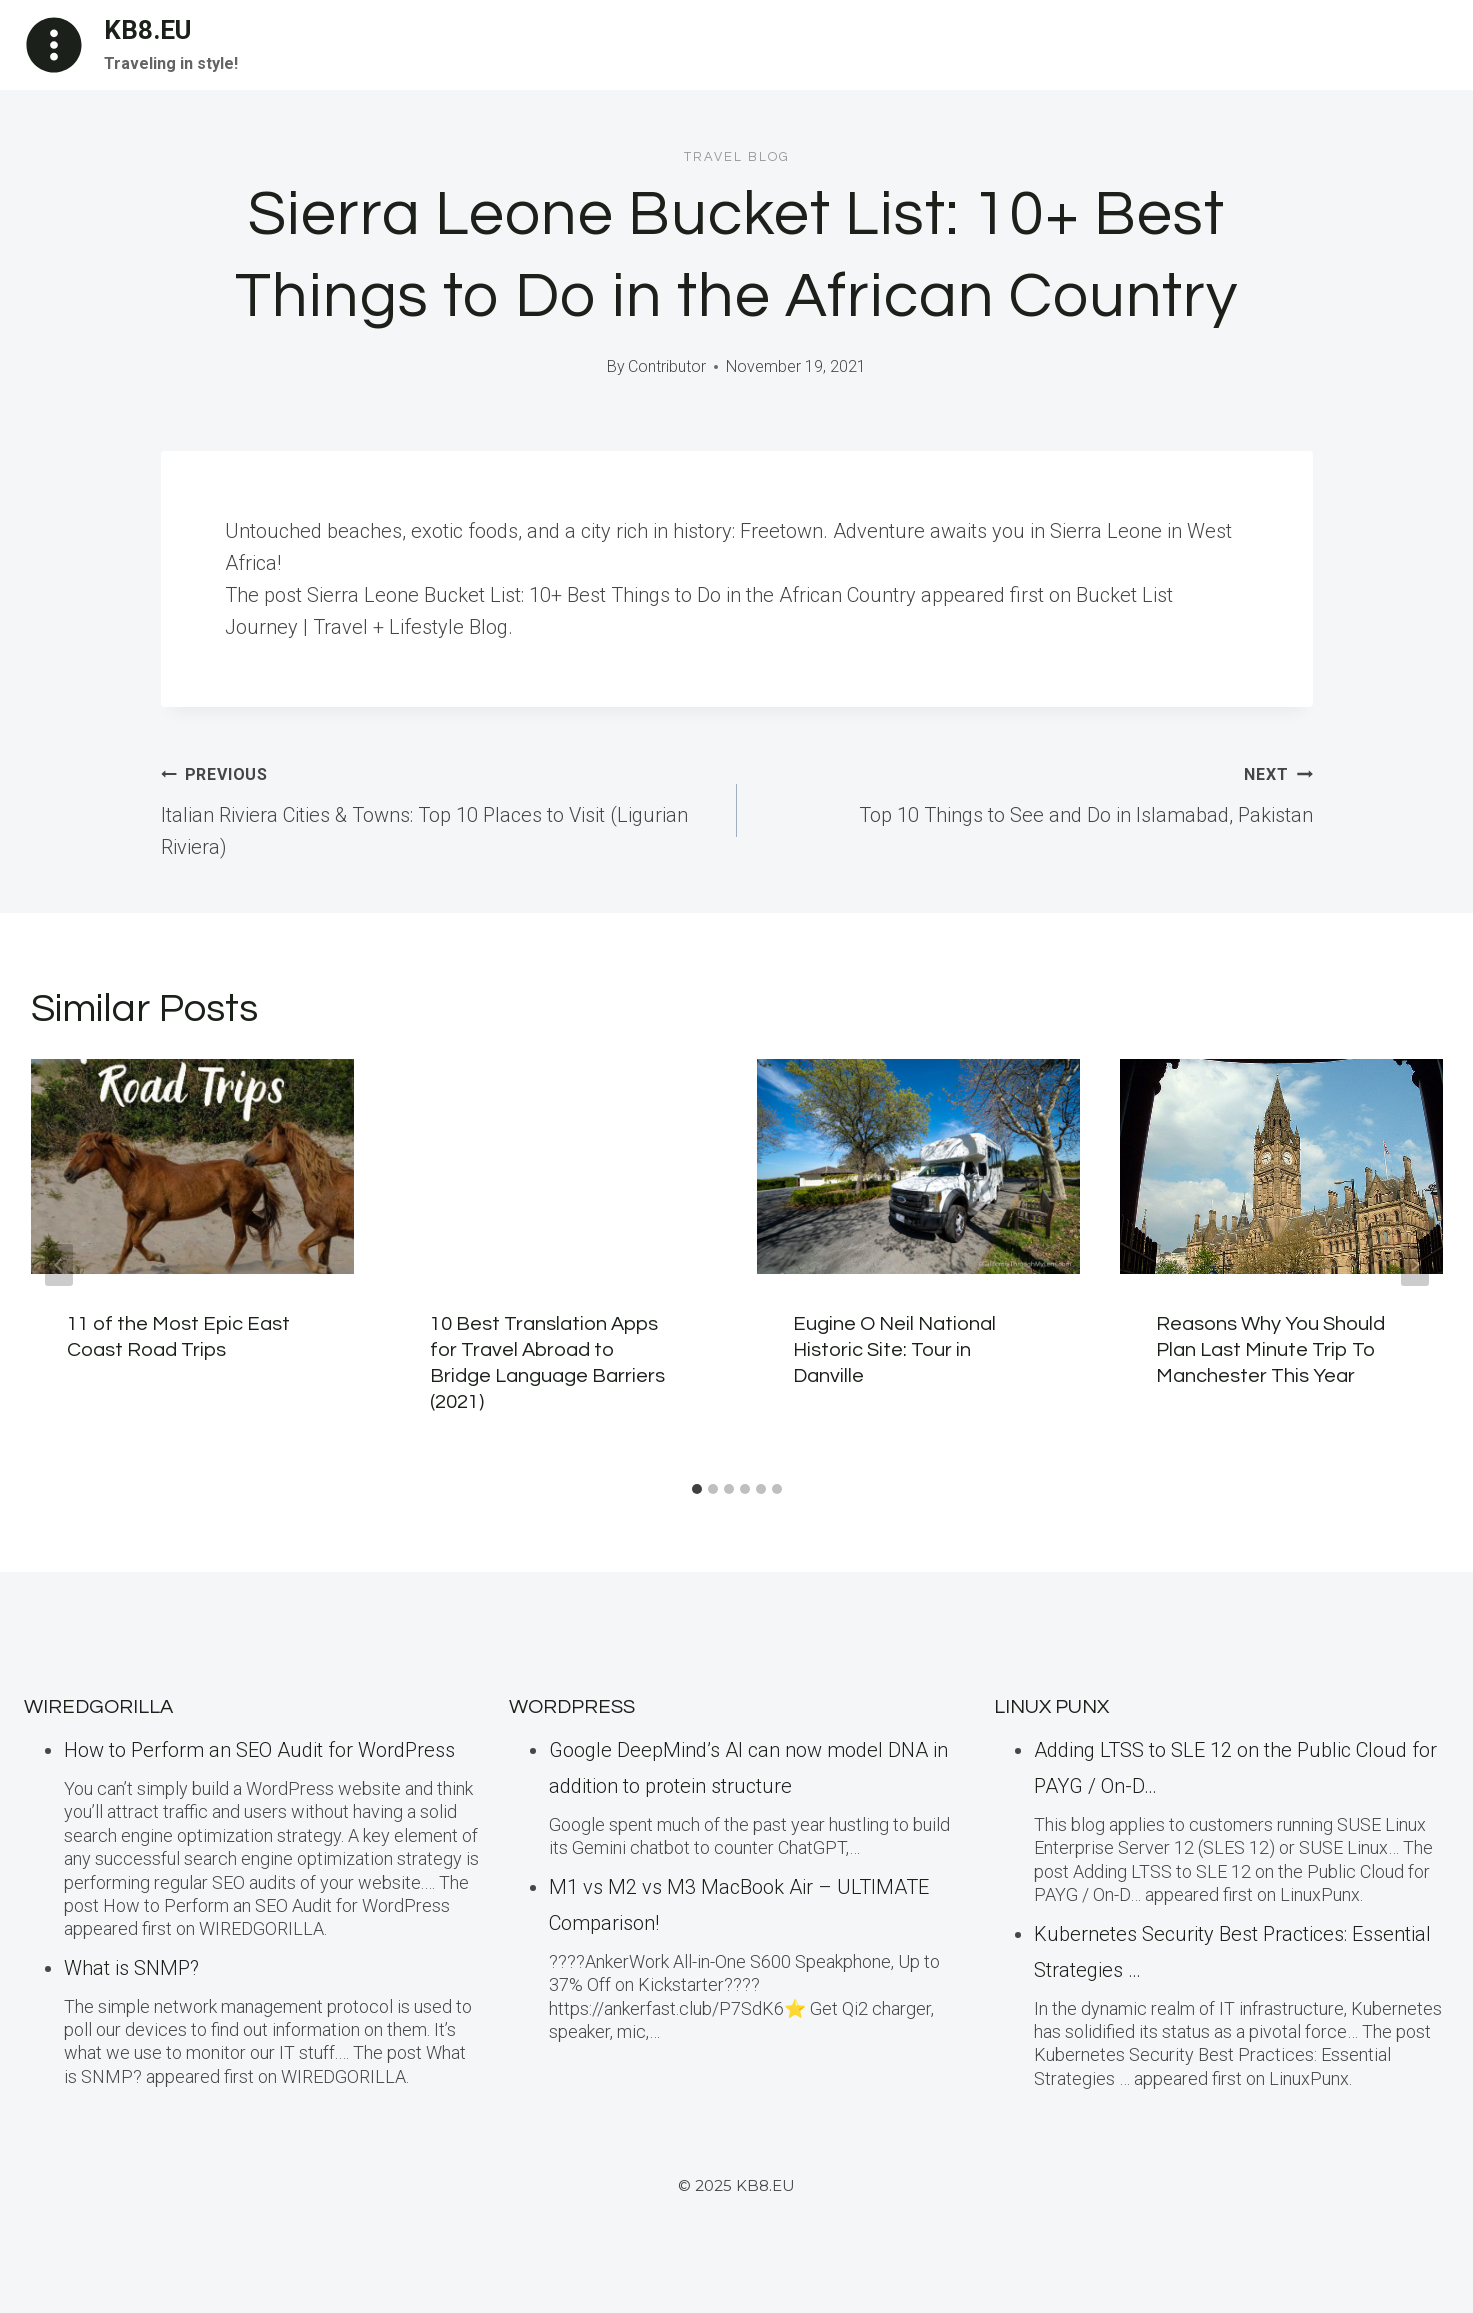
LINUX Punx (1051, 1707)
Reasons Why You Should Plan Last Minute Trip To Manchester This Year (1270, 1350)
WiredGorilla (98, 1707)
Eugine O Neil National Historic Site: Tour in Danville (894, 1350)
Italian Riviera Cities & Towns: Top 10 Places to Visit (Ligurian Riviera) (439, 808)
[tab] (697, 1489)
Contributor (667, 366)
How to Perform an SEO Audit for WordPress (259, 1750)
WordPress (572, 1707)
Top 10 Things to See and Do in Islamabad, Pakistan (1035, 792)
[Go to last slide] (59, 1265)
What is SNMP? (131, 1968)
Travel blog (737, 157)
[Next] (1415, 1265)
